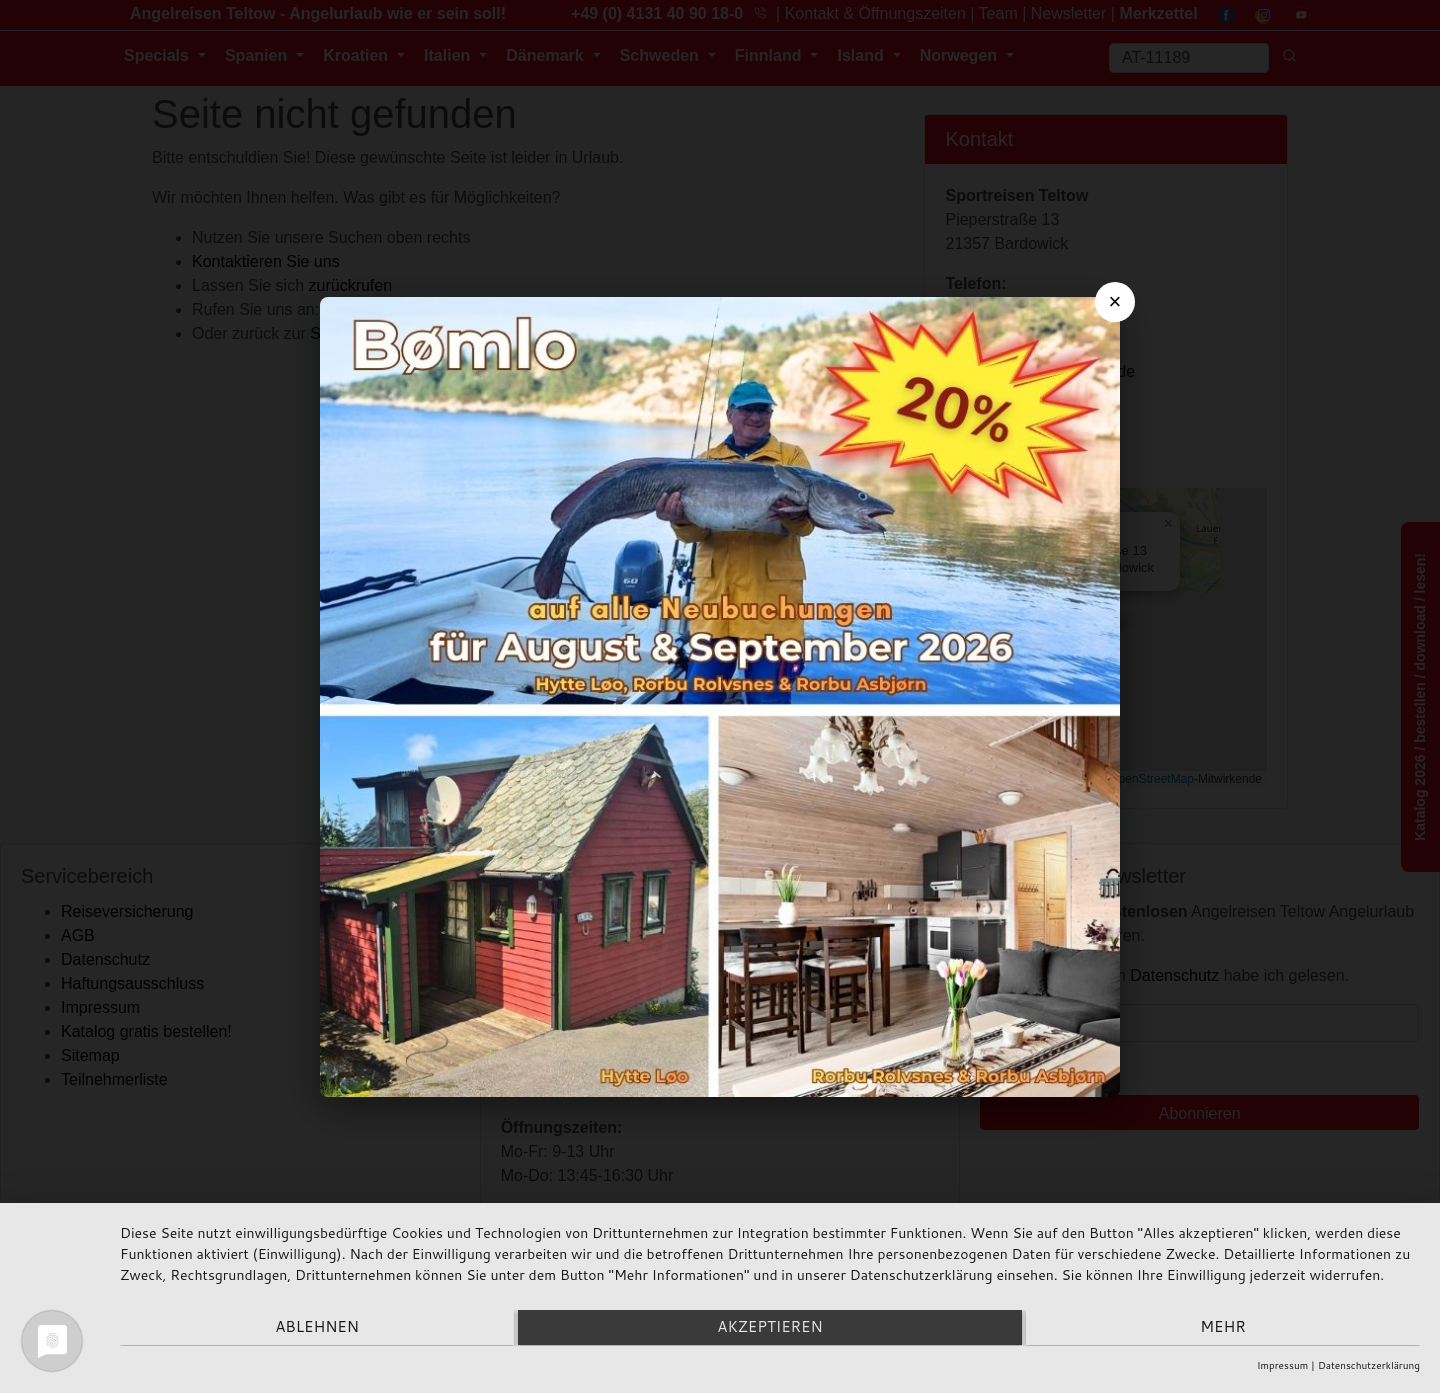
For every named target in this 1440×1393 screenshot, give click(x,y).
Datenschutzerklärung (1369, 1365)
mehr (1225, 1328)
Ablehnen (314, 1328)
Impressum (1282, 1365)
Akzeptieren (769, 1328)
